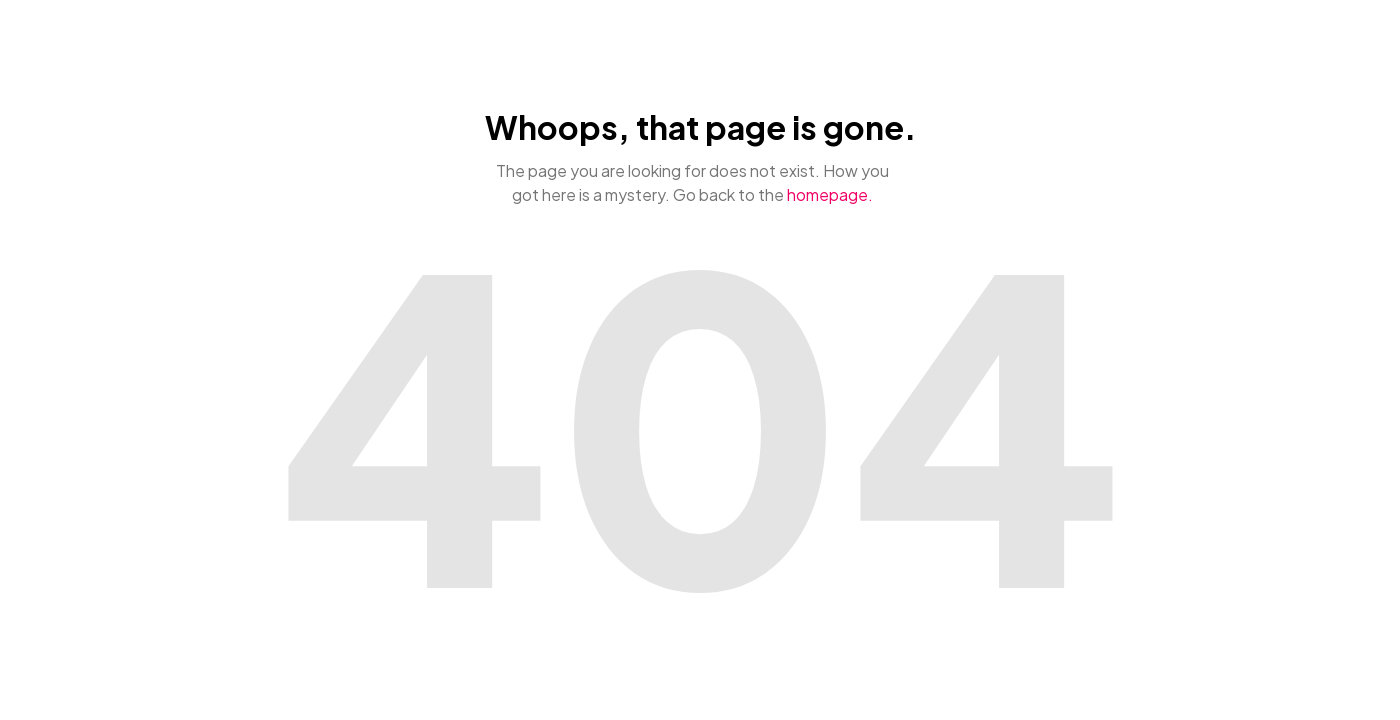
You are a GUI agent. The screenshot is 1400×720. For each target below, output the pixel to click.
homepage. (830, 194)
